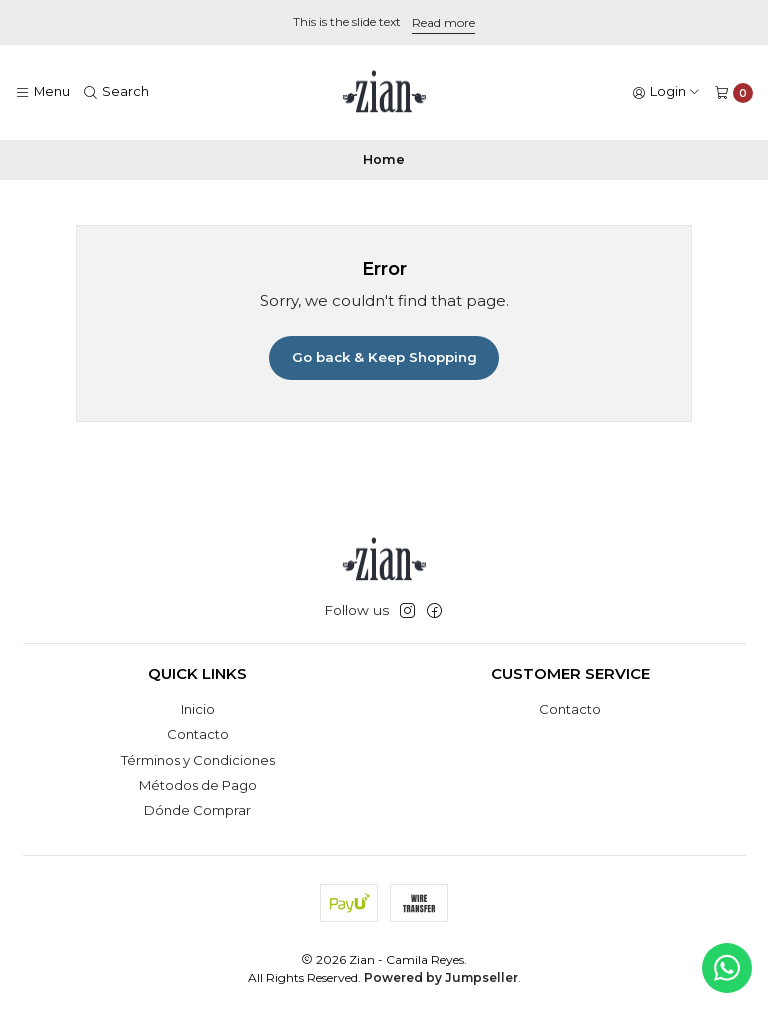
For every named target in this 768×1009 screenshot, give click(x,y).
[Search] (117, 92)
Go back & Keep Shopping (384, 357)
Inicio (198, 709)
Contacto (198, 734)
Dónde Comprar (197, 810)
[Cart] (733, 92)
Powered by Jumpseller (441, 977)
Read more (443, 22)
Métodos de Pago (198, 785)
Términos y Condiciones (198, 760)
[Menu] (42, 92)
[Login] (666, 92)
